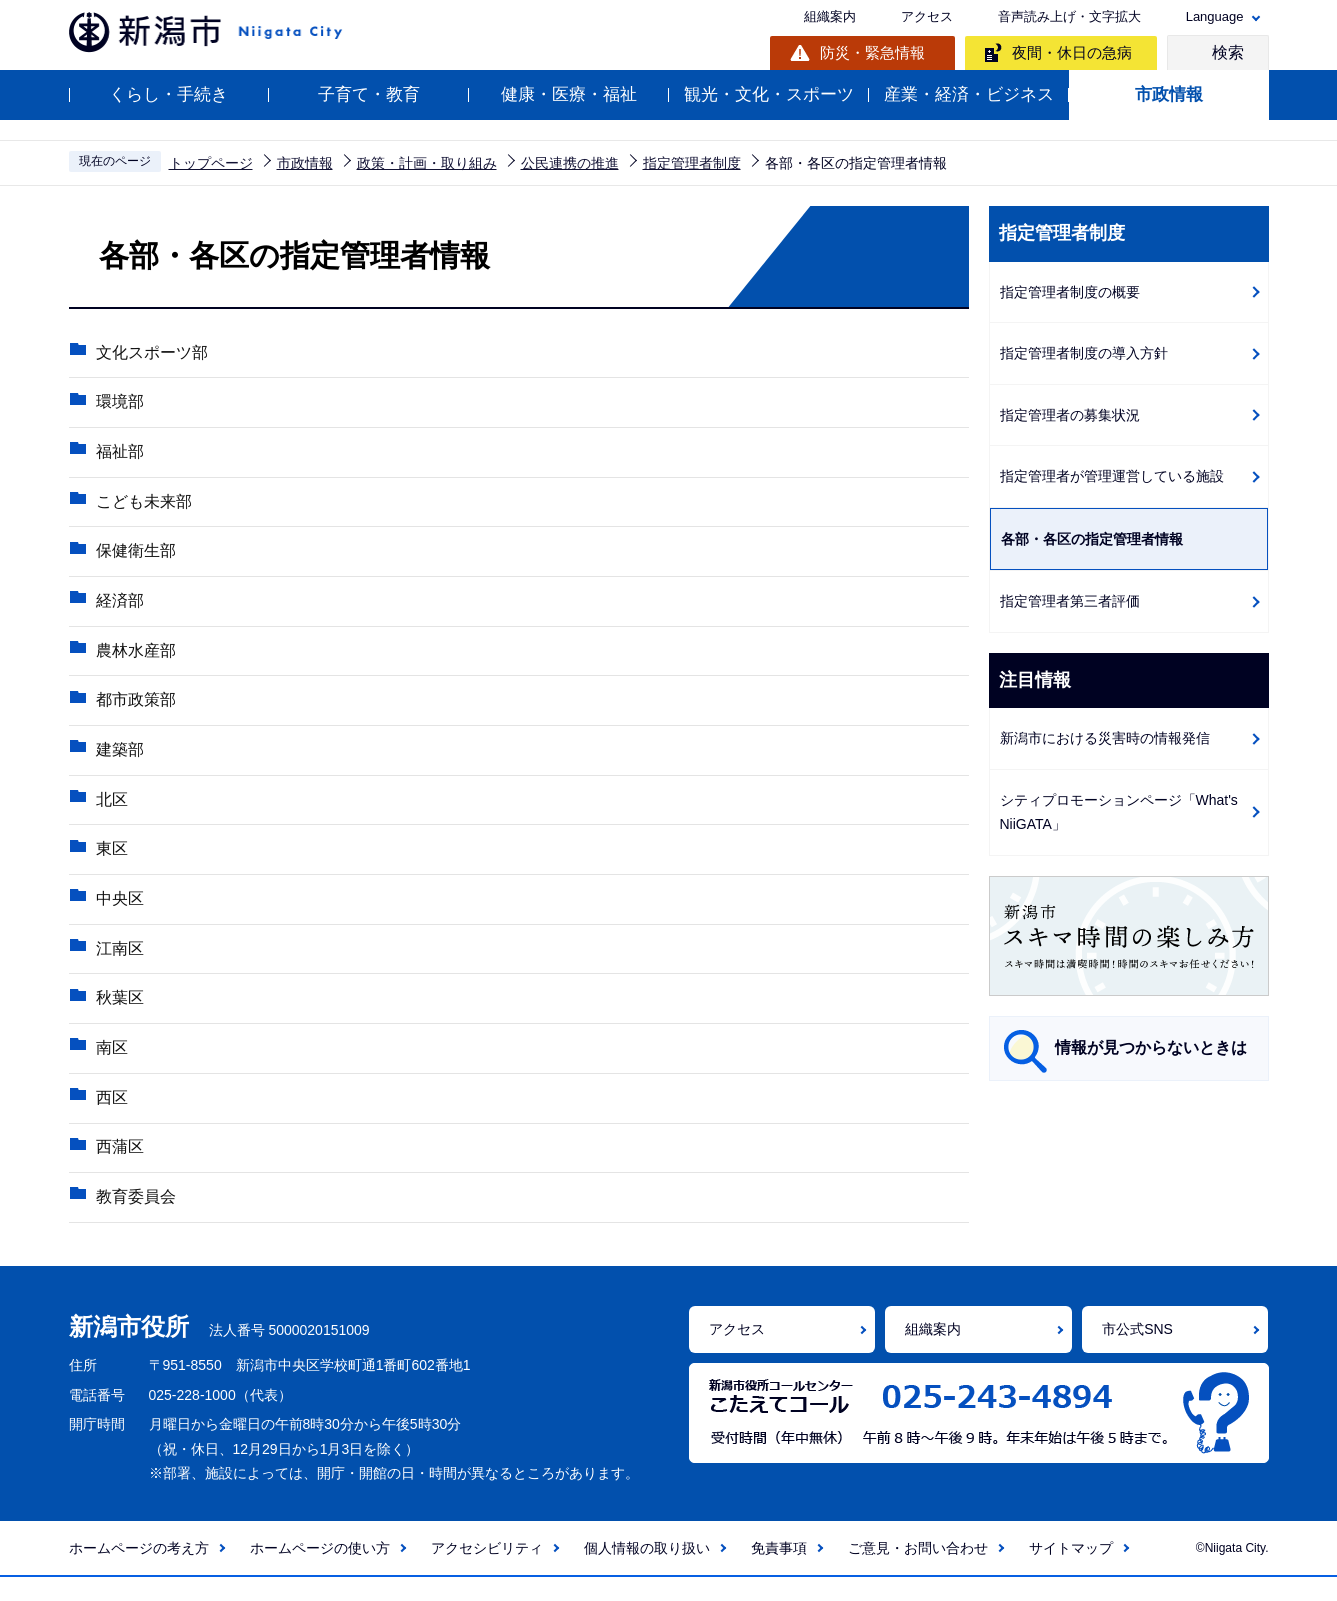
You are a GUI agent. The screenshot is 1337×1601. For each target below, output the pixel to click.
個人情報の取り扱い (647, 1572)
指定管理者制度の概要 (1070, 292)
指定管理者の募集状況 (1070, 415)
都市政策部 (134, 709)
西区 (110, 1117)
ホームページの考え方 (139, 1572)
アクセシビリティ (487, 1572)
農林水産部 (134, 658)
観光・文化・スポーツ (769, 94)
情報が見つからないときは (1151, 1047)
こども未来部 (142, 505)
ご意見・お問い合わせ (918, 1572)
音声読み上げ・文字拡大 (1069, 16)
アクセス (927, 16)
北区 (110, 811)
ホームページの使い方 (320, 1572)
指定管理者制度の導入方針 (1084, 353)
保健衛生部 (134, 556)
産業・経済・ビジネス (969, 94)
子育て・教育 (369, 94)
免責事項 (779, 1572)
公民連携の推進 (570, 163)
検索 (1228, 52)
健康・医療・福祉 (569, 94)
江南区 (118, 964)
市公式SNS (1137, 1353)
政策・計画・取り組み (427, 163)
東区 (110, 862)
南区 (110, 1066)
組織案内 (830, 16)
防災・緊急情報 (872, 52)
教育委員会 (134, 1219)
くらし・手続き (168, 94)
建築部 (118, 760)
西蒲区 (118, 1168)
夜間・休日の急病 (1072, 52)
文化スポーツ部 (150, 352)
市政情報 (1169, 94)
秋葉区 (118, 1015)
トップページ (211, 163)
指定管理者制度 (692, 163)
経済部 (118, 607)
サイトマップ (1071, 1572)
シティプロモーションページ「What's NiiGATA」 (1119, 812)
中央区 (118, 913)
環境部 (118, 403)
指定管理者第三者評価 (1070, 601)
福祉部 (118, 454)
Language (1215, 16)
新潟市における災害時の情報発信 (1105, 738)
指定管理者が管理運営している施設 (1112, 476)
